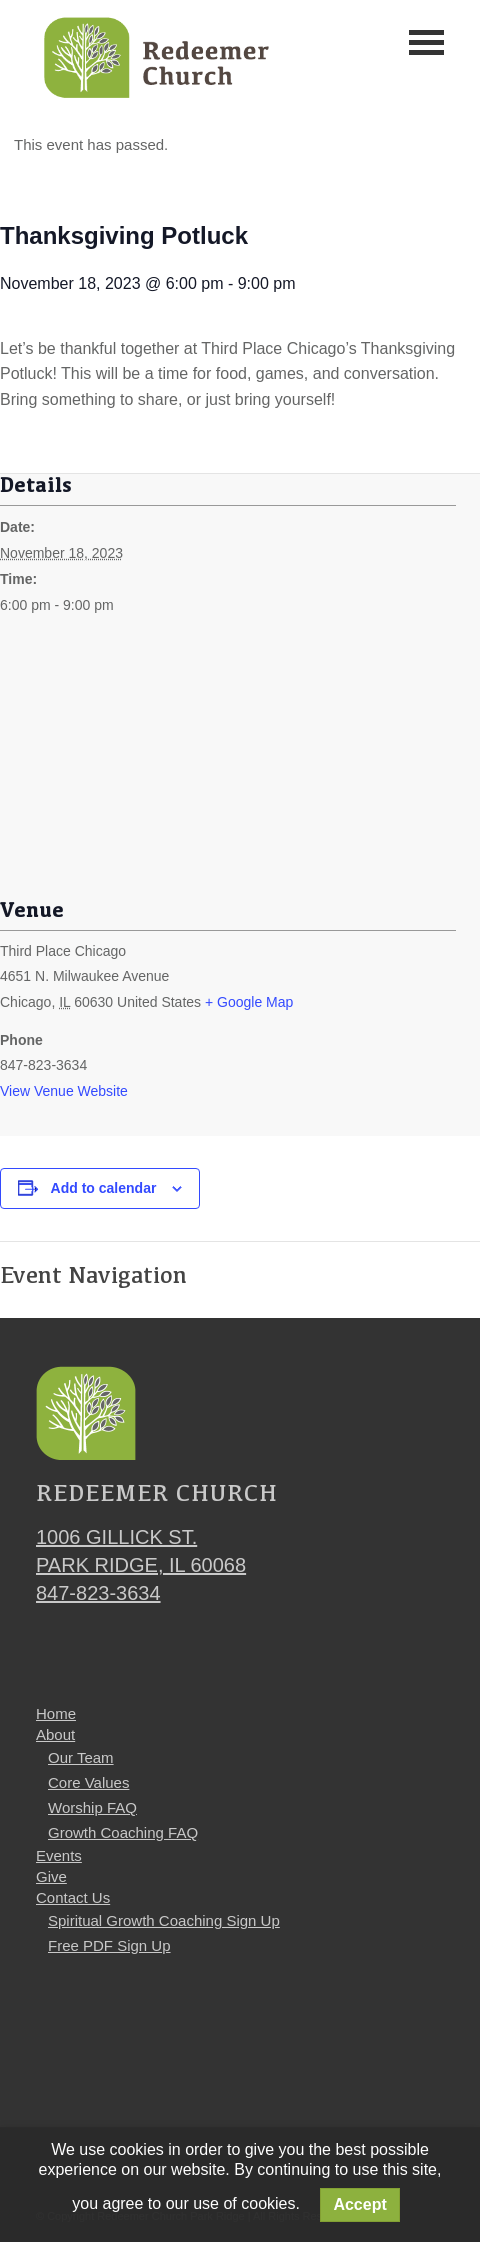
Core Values (88, 1782)
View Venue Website (64, 1091)
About (55, 1734)
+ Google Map (249, 1002)
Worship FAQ (92, 1807)
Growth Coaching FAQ (123, 1832)
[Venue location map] (240, 771)
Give (51, 1876)
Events (59, 1855)
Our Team (81, 1757)
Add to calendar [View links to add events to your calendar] (104, 1188)
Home (56, 1713)
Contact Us (73, 1897)
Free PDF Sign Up (109, 1945)
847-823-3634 (98, 1593)
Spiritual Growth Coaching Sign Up (164, 1920)
